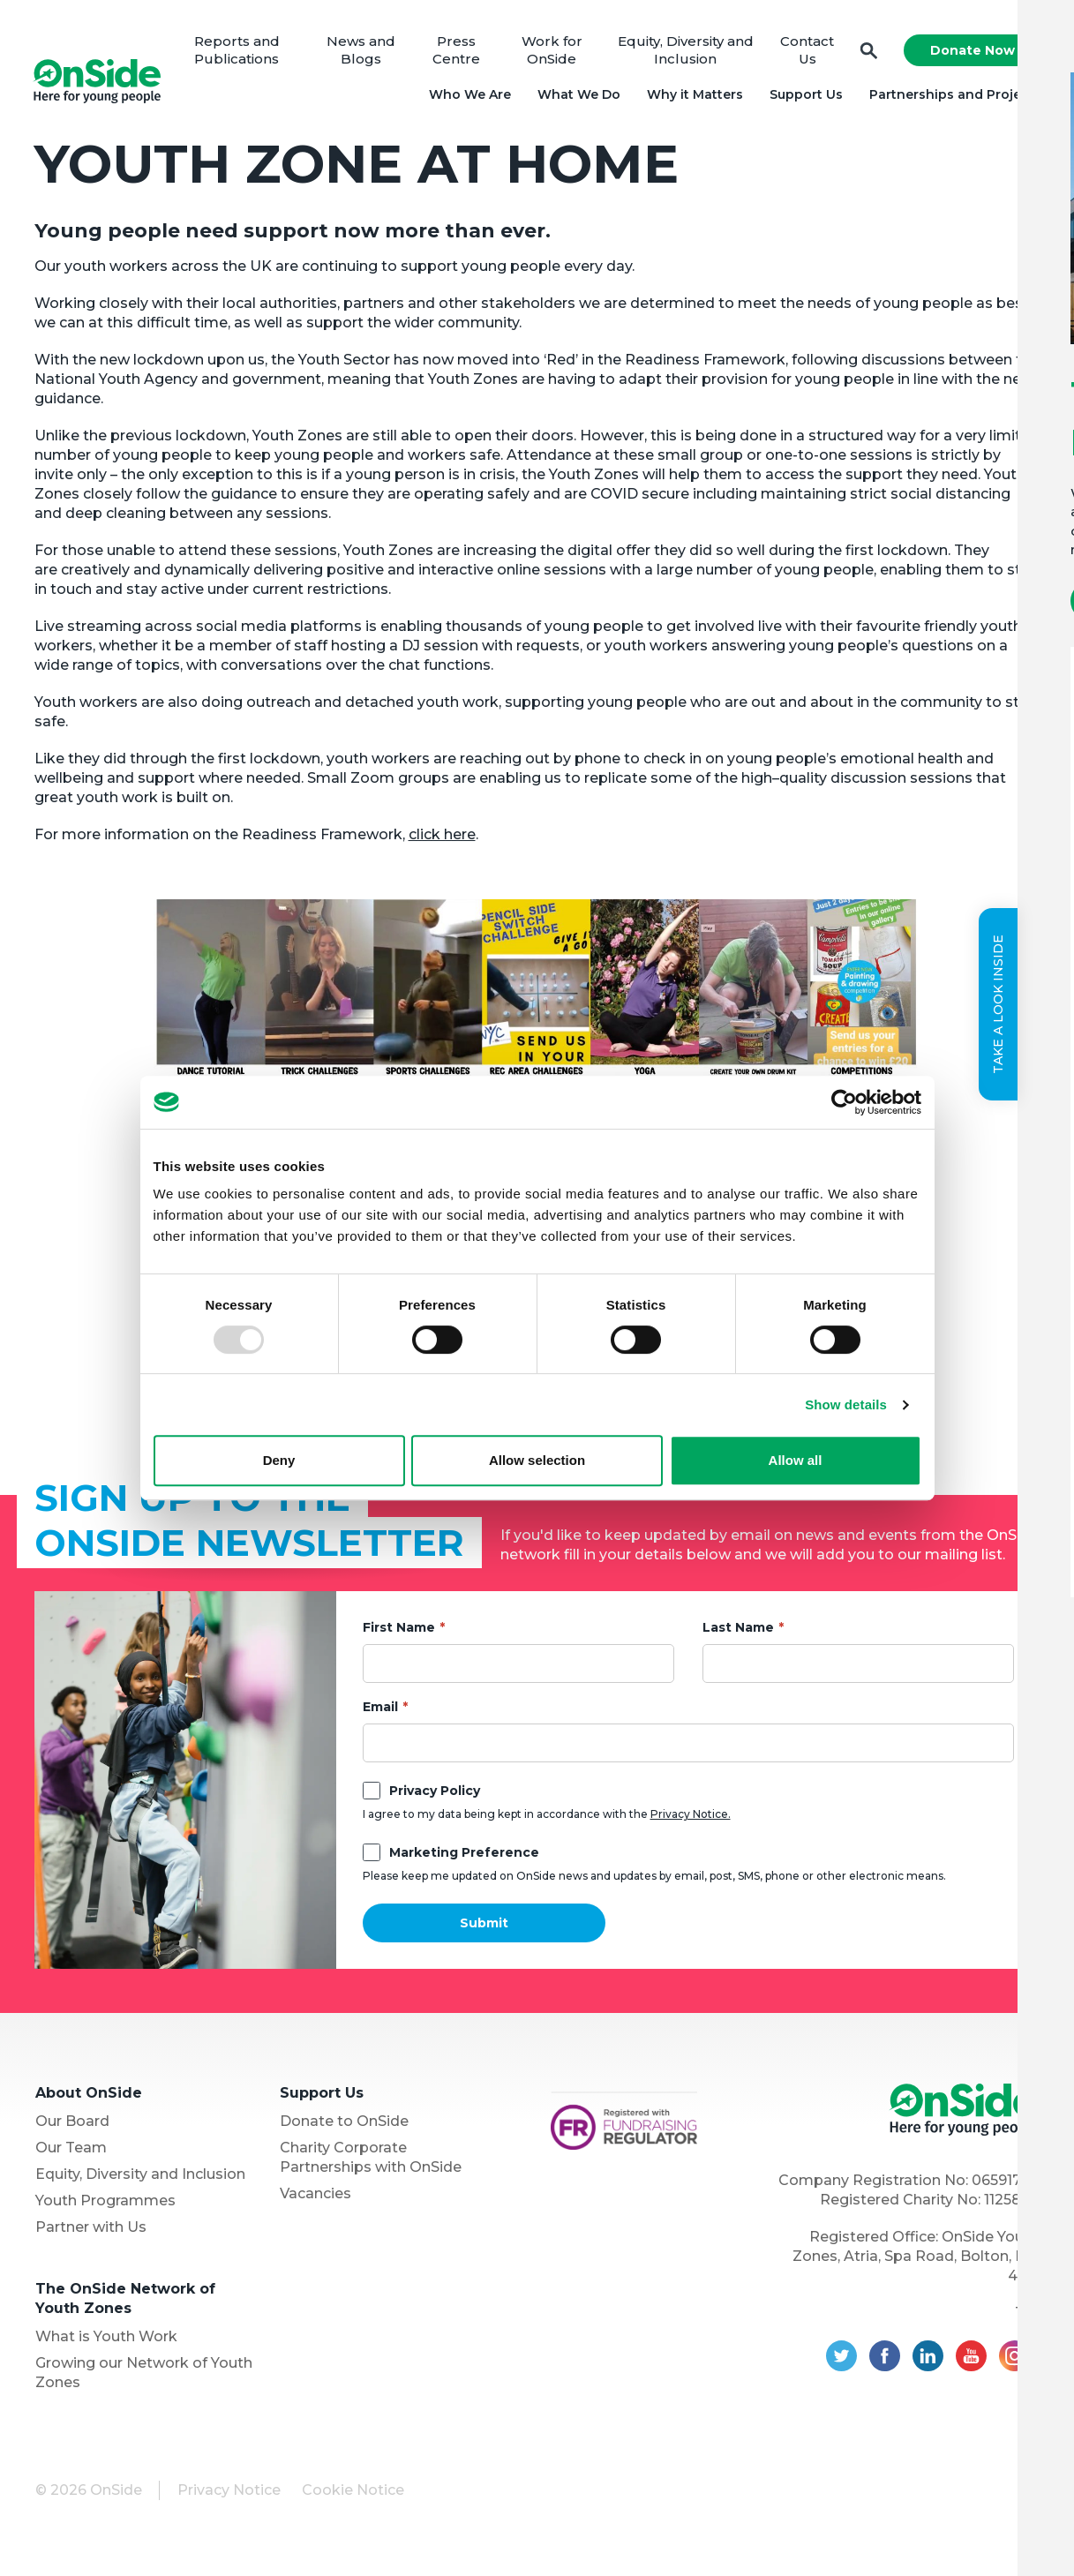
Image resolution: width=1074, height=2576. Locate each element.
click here (442, 839)
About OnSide (88, 2098)
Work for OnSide (552, 52)
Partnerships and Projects (953, 97)
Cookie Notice (353, 2495)
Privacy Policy (434, 1796)
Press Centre (459, 52)
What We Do (576, 97)
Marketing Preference (464, 1858)
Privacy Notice (229, 2495)
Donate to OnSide (344, 2126)
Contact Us (805, 52)
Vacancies (315, 2198)
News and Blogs (365, 52)
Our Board (72, 2126)
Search (867, 53)
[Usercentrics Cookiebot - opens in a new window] (844, 1102)
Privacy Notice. (690, 1819)
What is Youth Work (106, 2341)
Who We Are (467, 97)
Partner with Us (90, 2232)
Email (380, 1712)
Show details (846, 1404)
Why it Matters (692, 97)
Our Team (71, 2152)
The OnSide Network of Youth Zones (125, 2304)
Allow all (795, 1460)
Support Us (803, 97)
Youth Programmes (105, 2205)
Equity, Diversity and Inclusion (685, 52)
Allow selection (537, 1460)
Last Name (738, 1633)
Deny (279, 1460)
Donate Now (970, 53)
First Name (399, 1633)
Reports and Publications (243, 52)
